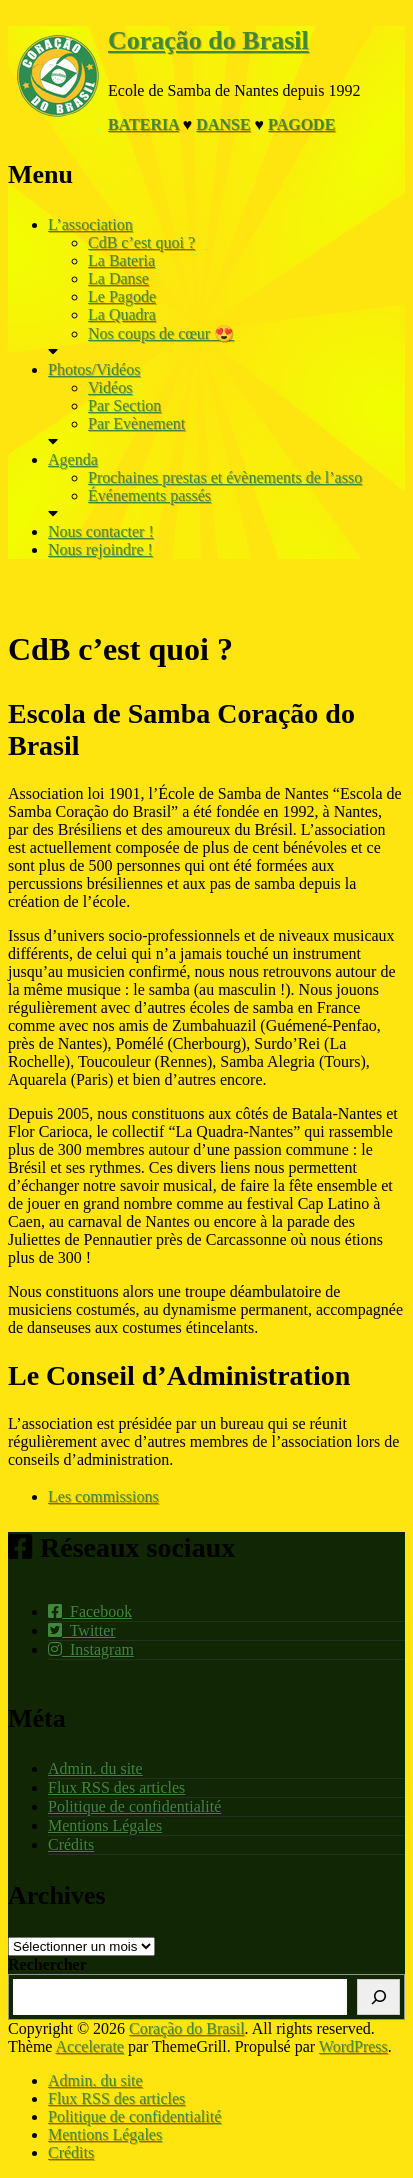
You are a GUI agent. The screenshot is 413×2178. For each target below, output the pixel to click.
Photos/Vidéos (94, 369)
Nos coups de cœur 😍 (161, 333)
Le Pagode (122, 296)
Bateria (143, 124)
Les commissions (103, 1496)
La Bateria (121, 260)
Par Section (124, 405)
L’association (90, 224)
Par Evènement (136, 423)
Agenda (73, 459)
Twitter (82, 1630)
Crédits (71, 1844)
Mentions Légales (105, 1825)
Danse (223, 124)
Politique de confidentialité (134, 1806)
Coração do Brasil (208, 40)
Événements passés (149, 495)
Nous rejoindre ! (100, 549)
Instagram (91, 1649)
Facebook (90, 1611)
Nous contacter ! (101, 531)
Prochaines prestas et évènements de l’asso (225, 477)
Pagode (301, 124)
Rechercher (47, 1964)
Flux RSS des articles (116, 1787)
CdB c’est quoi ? (141, 242)
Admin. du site (95, 1768)
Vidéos (110, 387)
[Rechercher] (378, 1997)
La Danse (118, 278)
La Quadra (122, 314)
